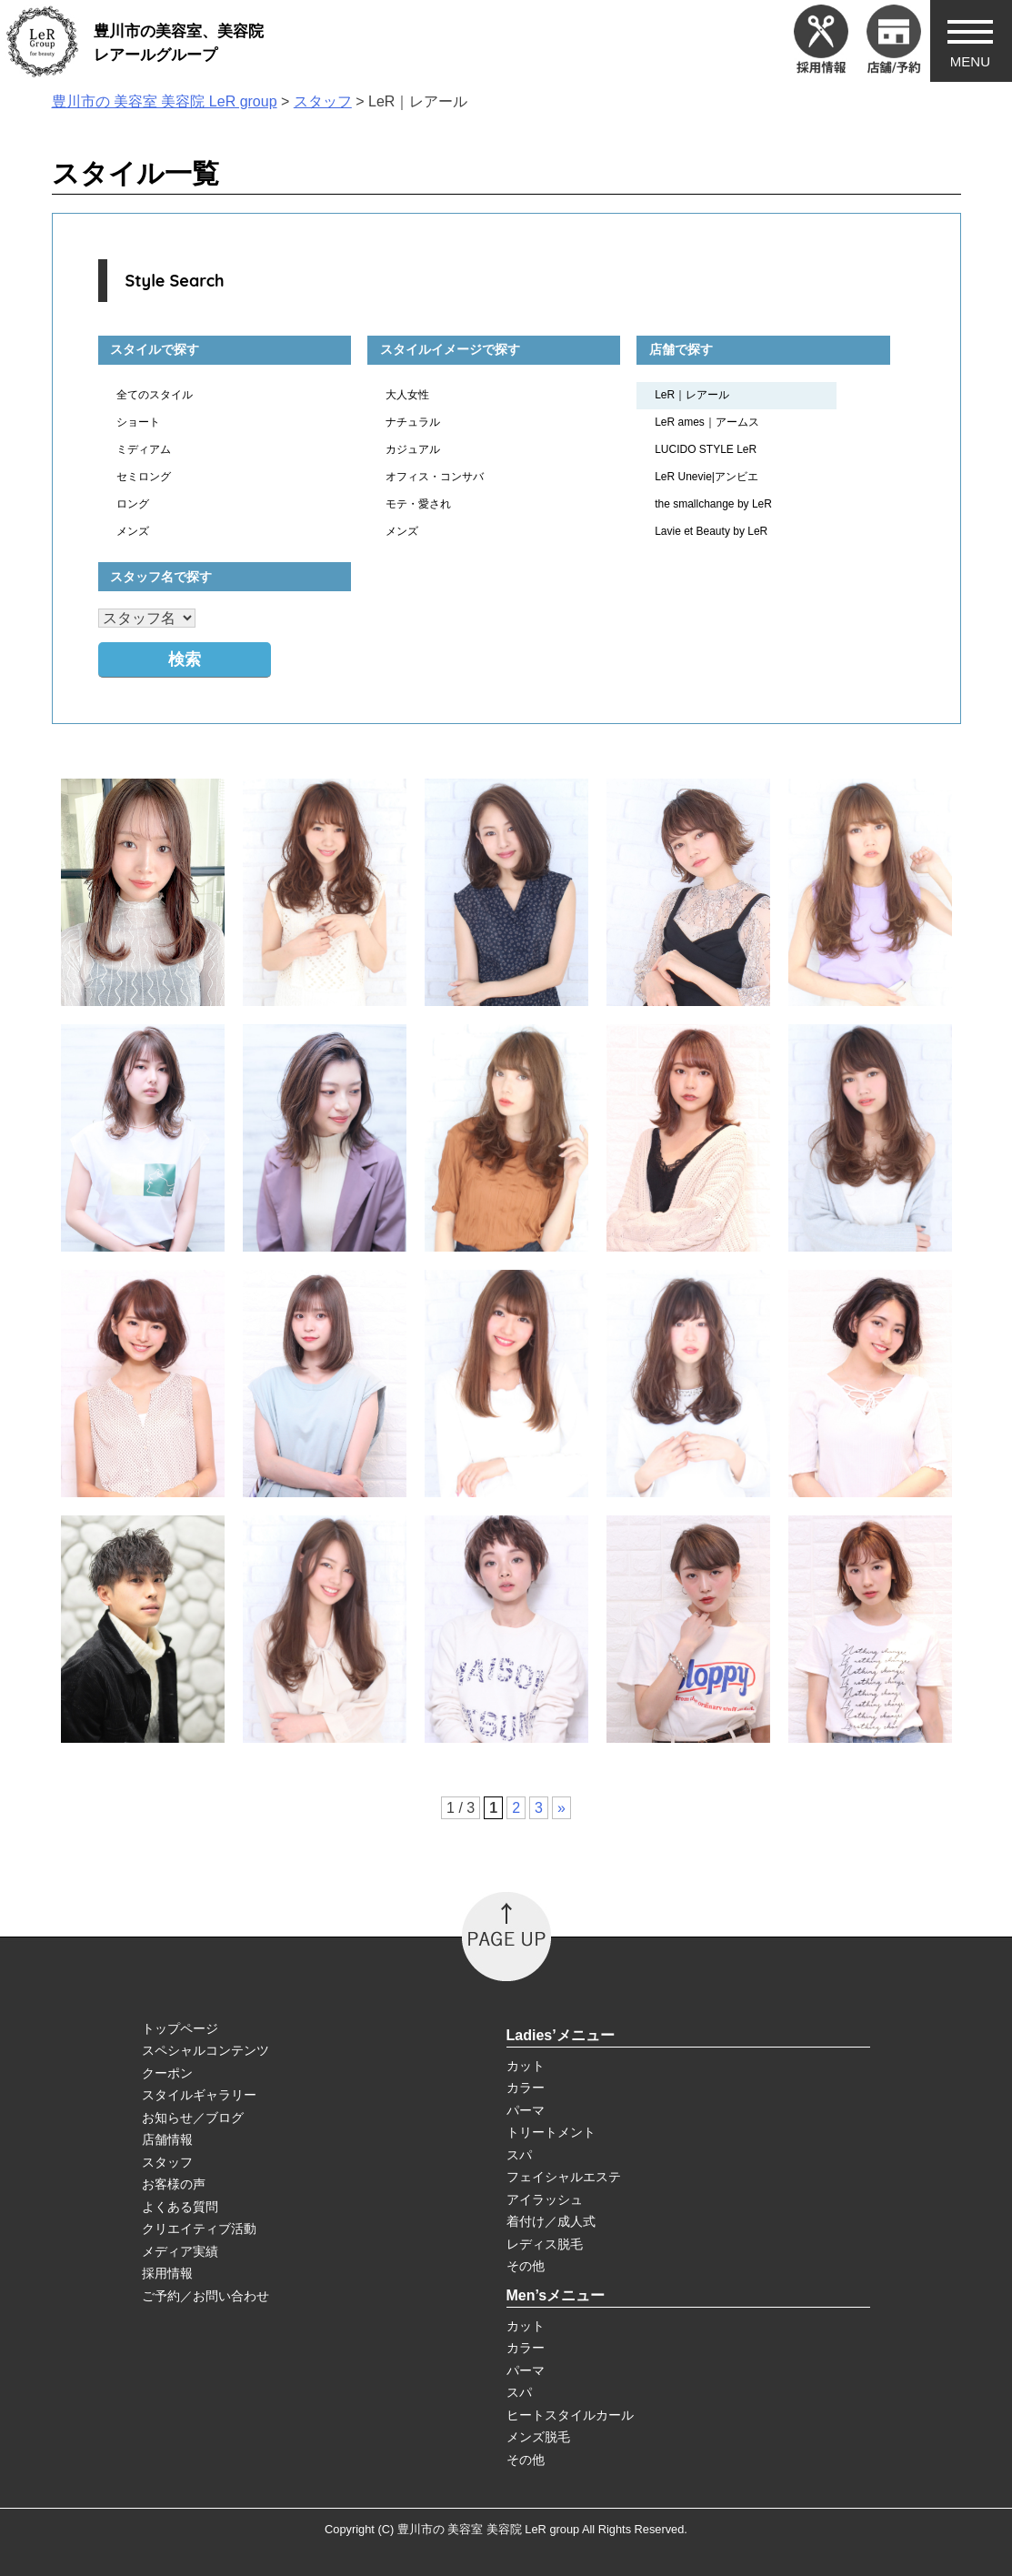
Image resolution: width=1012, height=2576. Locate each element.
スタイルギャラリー (199, 2095)
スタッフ (167, 2162)
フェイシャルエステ (563, 2176)
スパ (519, 2155)
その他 (525, 2266)
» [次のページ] (561, 1808)
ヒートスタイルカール (570, 2415)
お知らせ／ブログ (193, 2117)
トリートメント (551, 2132)
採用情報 (167, 2273)
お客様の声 (173, 2184)
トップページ (180, 2028)
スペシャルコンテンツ (205, 2050)
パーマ (525, 2110)
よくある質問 (180, 2206)
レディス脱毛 (544, 2244)
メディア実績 (180, 2251)
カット (525, 2065)
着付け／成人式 (551, 2221)
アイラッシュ (544, 2199)
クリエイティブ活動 (199, 2228)
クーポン (167, 2073)
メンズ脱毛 (538, 2437)
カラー (525, 2087)
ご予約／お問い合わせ (205, 2296)
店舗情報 (167, 2139)
